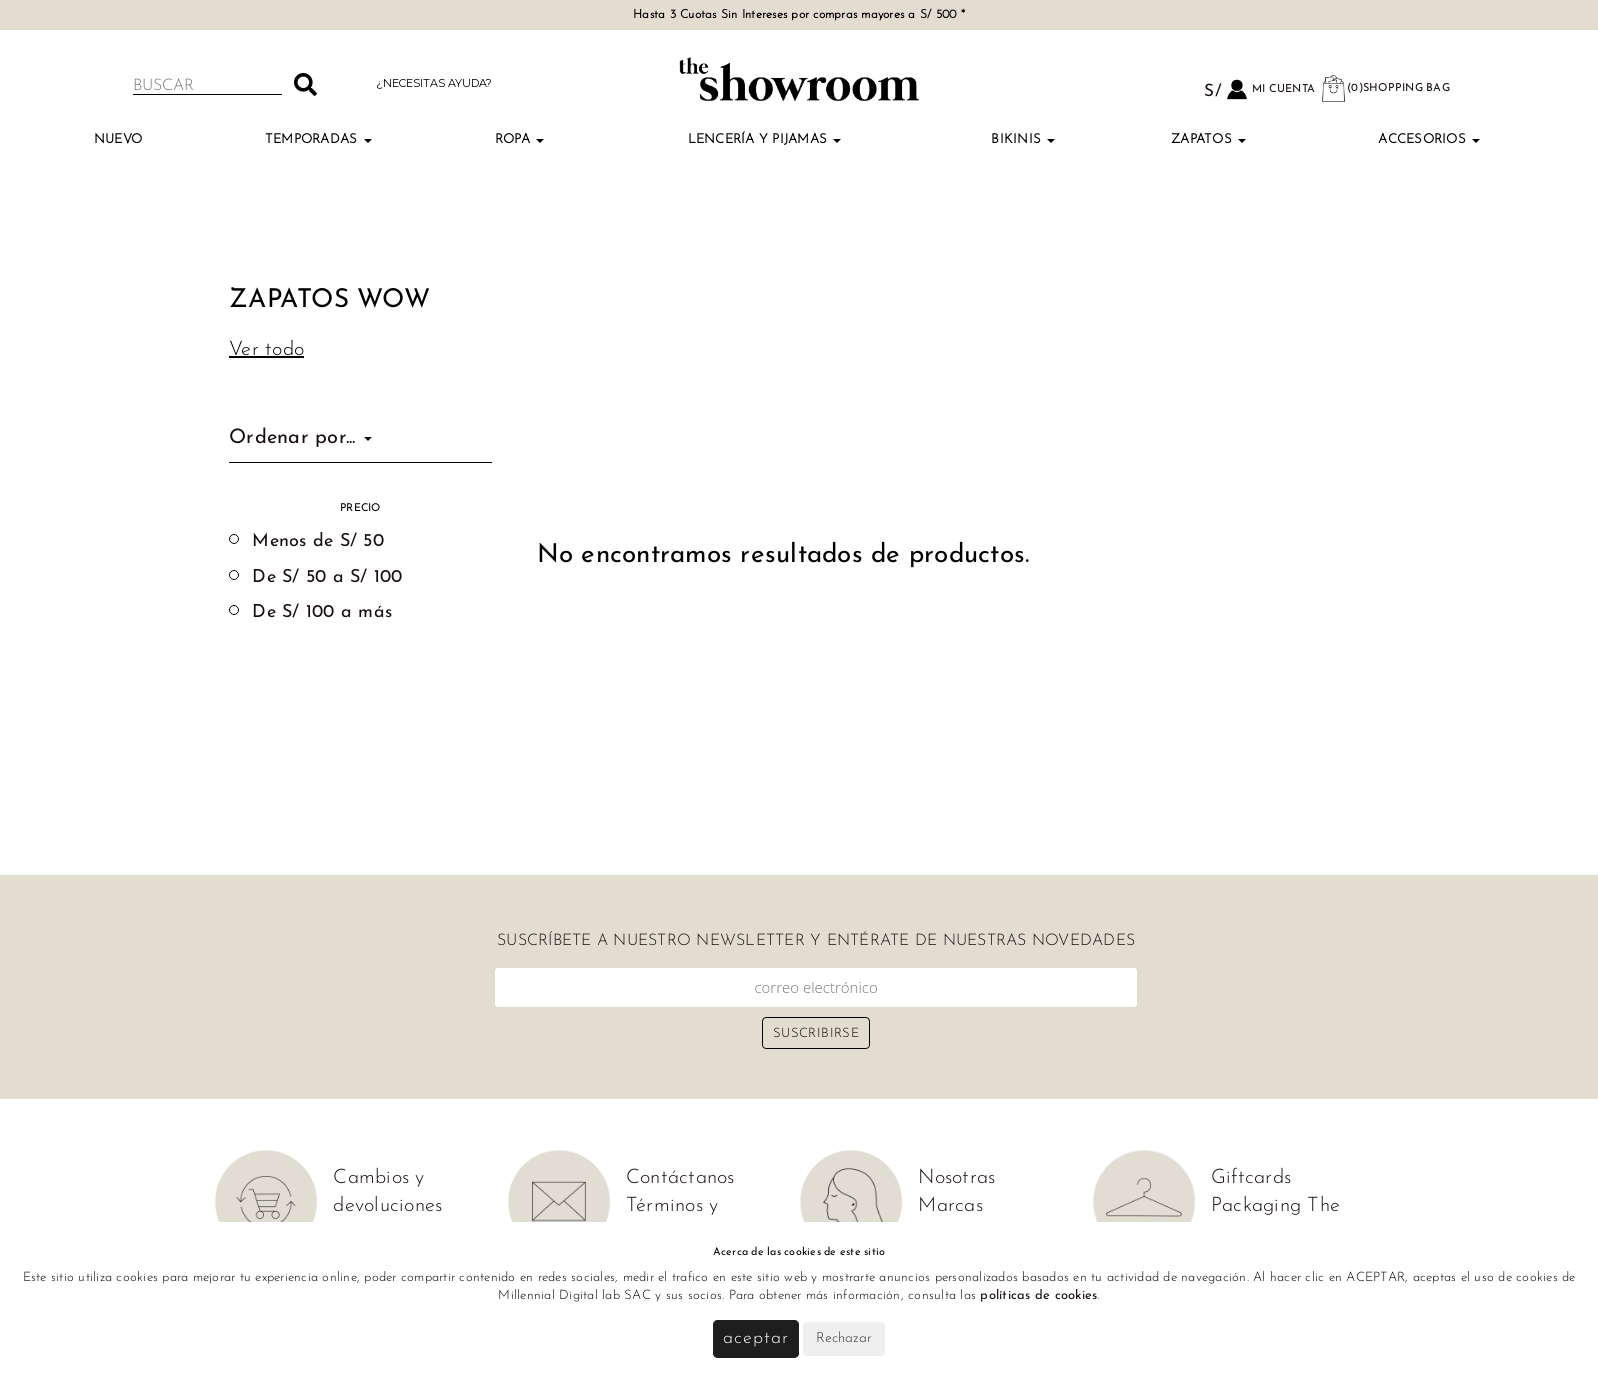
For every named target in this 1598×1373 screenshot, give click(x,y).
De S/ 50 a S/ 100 (327, 577)
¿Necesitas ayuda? (434, 83)
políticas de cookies (1038, 1295)
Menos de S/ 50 (318, 541)
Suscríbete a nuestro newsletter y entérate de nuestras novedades (816, 941)
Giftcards (1251, 1178)
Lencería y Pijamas (765, 139)
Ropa (519, 139)
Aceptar (755, 1338)
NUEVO (118, 139)
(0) (1385, 88)
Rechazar (844, 1338)
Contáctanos (680, 1178)
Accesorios (1429, 139)
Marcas (950, 1206)
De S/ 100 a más (322, 612)
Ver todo (266, 350)
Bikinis (1023, 139)
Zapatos (1208, 139)
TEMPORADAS (318, 139)
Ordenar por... (300, 438)
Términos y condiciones (675, 1220)
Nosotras (956, 1178)
